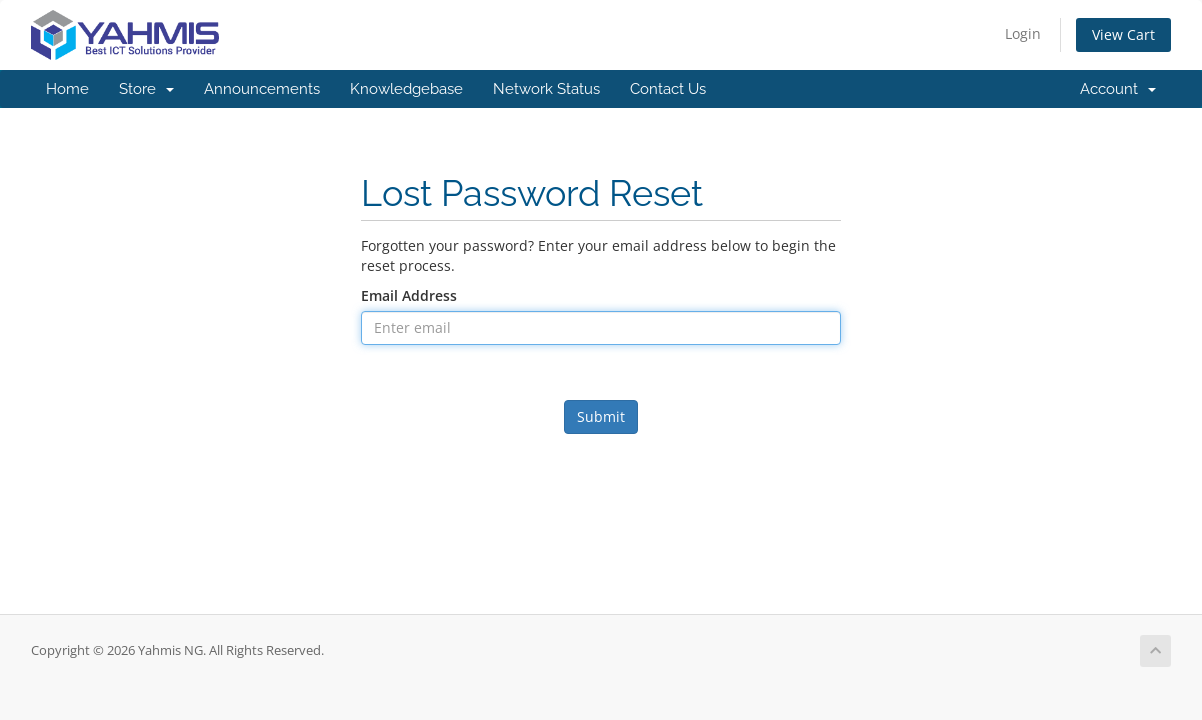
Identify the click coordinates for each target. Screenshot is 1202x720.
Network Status (546, 89)
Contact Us (668, 89)
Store (146, 89)
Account (1118, 89)
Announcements (262, 89)
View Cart (1123, 34)
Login (1023, 33)
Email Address (409, 295)
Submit (601, 416)
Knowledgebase (406, 89)
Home (67, 89)
